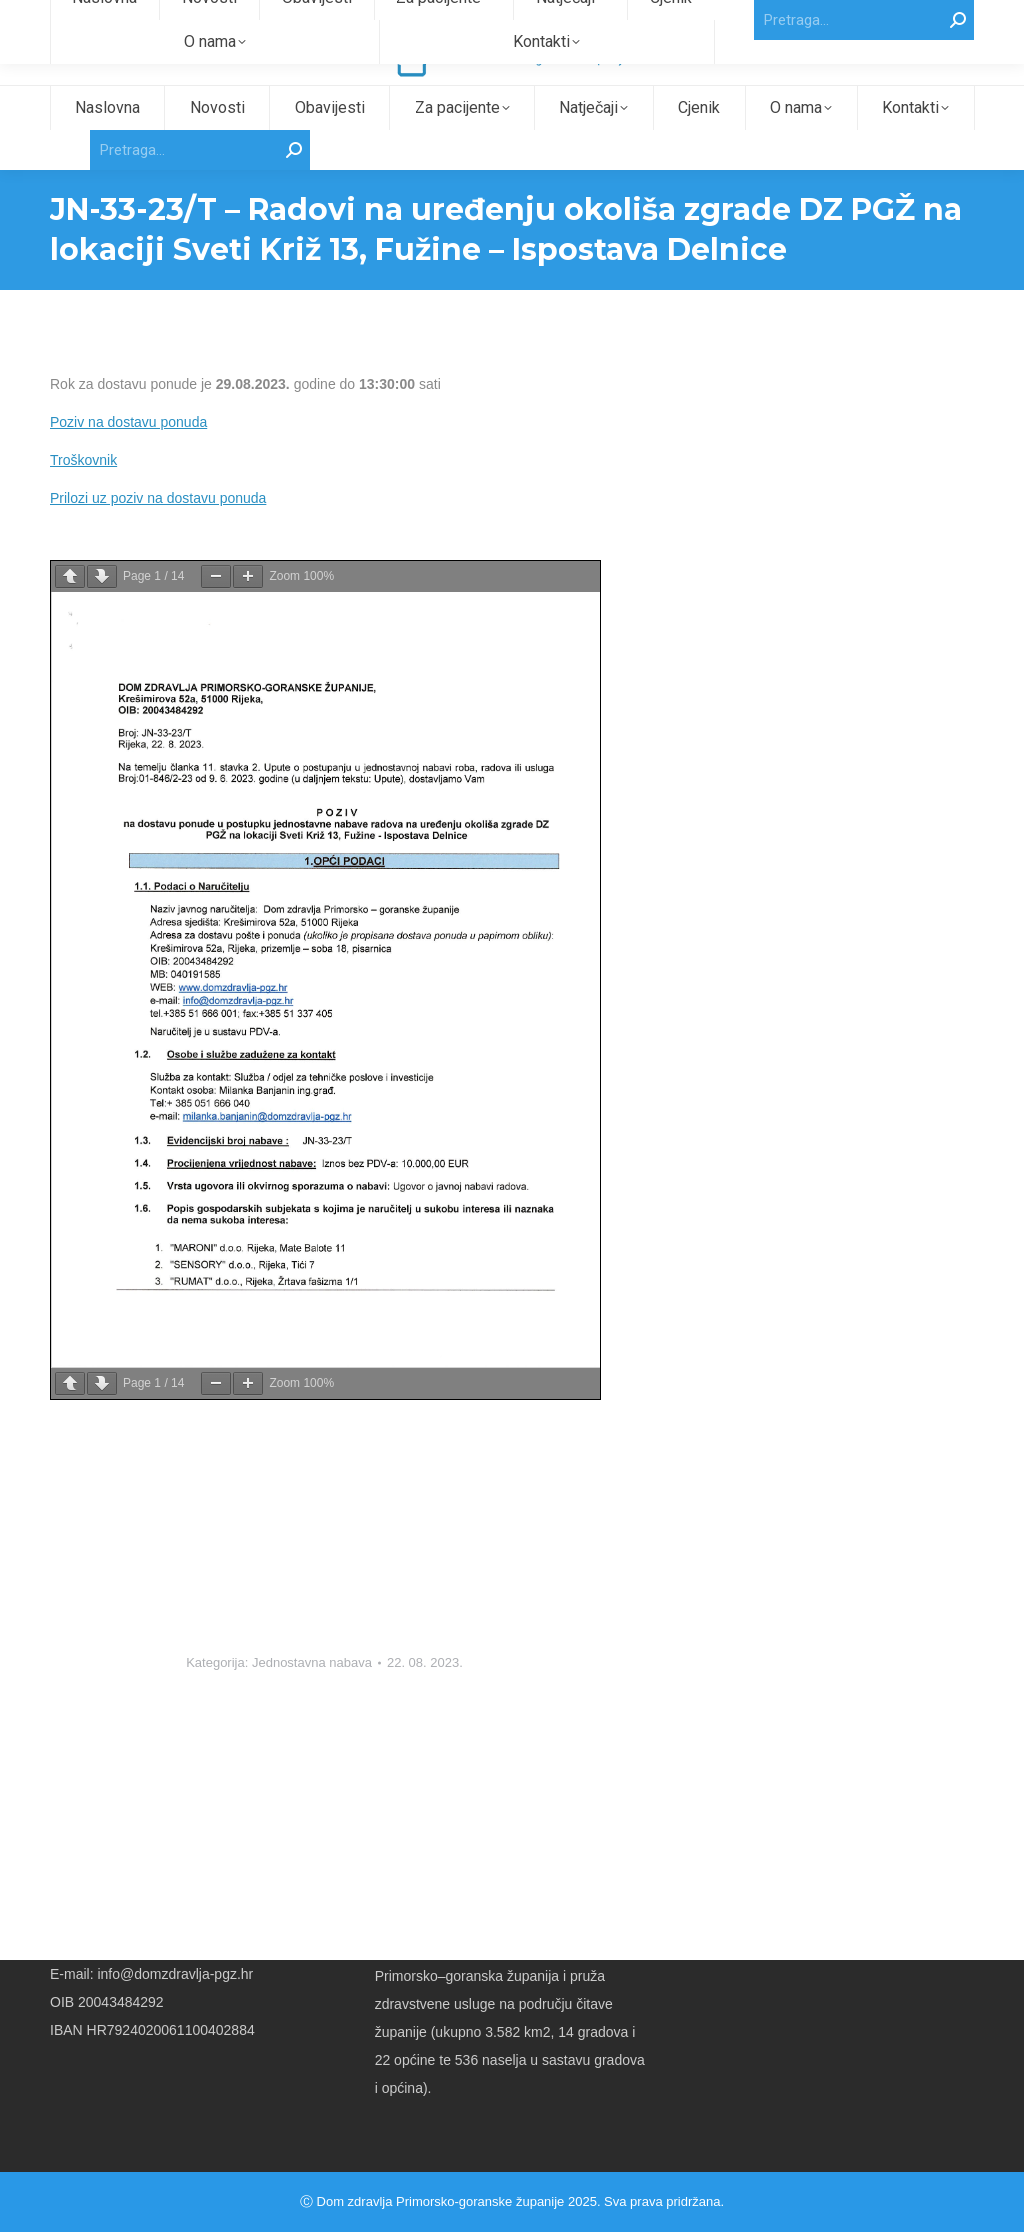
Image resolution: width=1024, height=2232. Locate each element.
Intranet (892, 18)
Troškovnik (83, 496)
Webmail (948, 18)
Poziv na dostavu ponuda (128, 458)
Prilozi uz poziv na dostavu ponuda (158, 534)
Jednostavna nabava (312, 1698)
